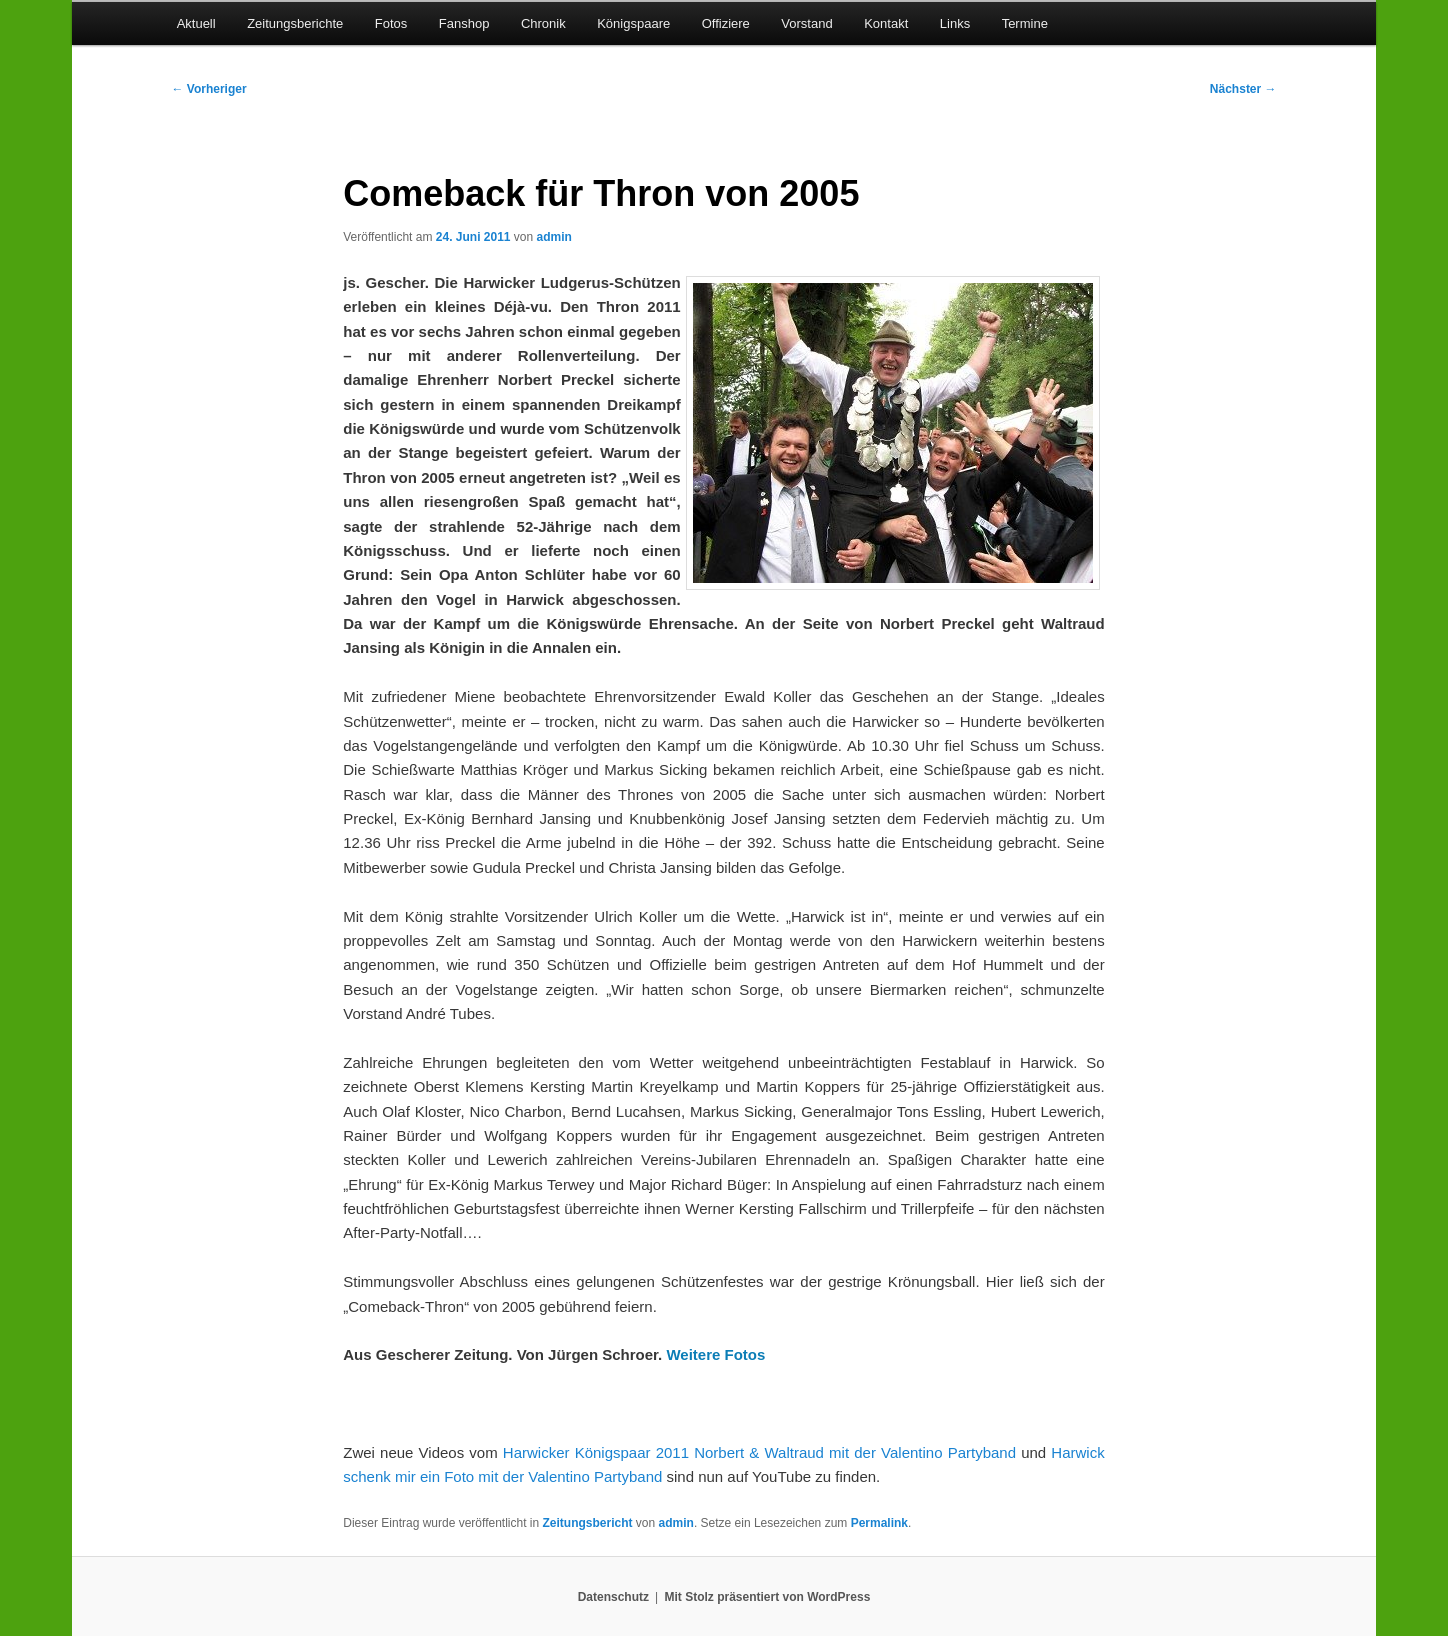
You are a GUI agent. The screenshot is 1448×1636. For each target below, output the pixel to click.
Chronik (543, 23)
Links (955, 23)
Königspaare (633, 23)
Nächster (1243, 89)
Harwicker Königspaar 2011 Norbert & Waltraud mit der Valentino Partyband (759, 1452)
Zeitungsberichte (295, 23)
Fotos (391, 23)
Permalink (879, 1523)
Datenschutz (613, 1597)
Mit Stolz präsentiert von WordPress (767, 1597)
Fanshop (464, 23)
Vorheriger (208, 89)
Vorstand (806, 23)
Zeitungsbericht (588, 1523)
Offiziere (726, 23)
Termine (1025, 23)
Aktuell (196, 23)
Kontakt (886, 23)
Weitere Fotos (715, 1354)
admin (554, 237)
